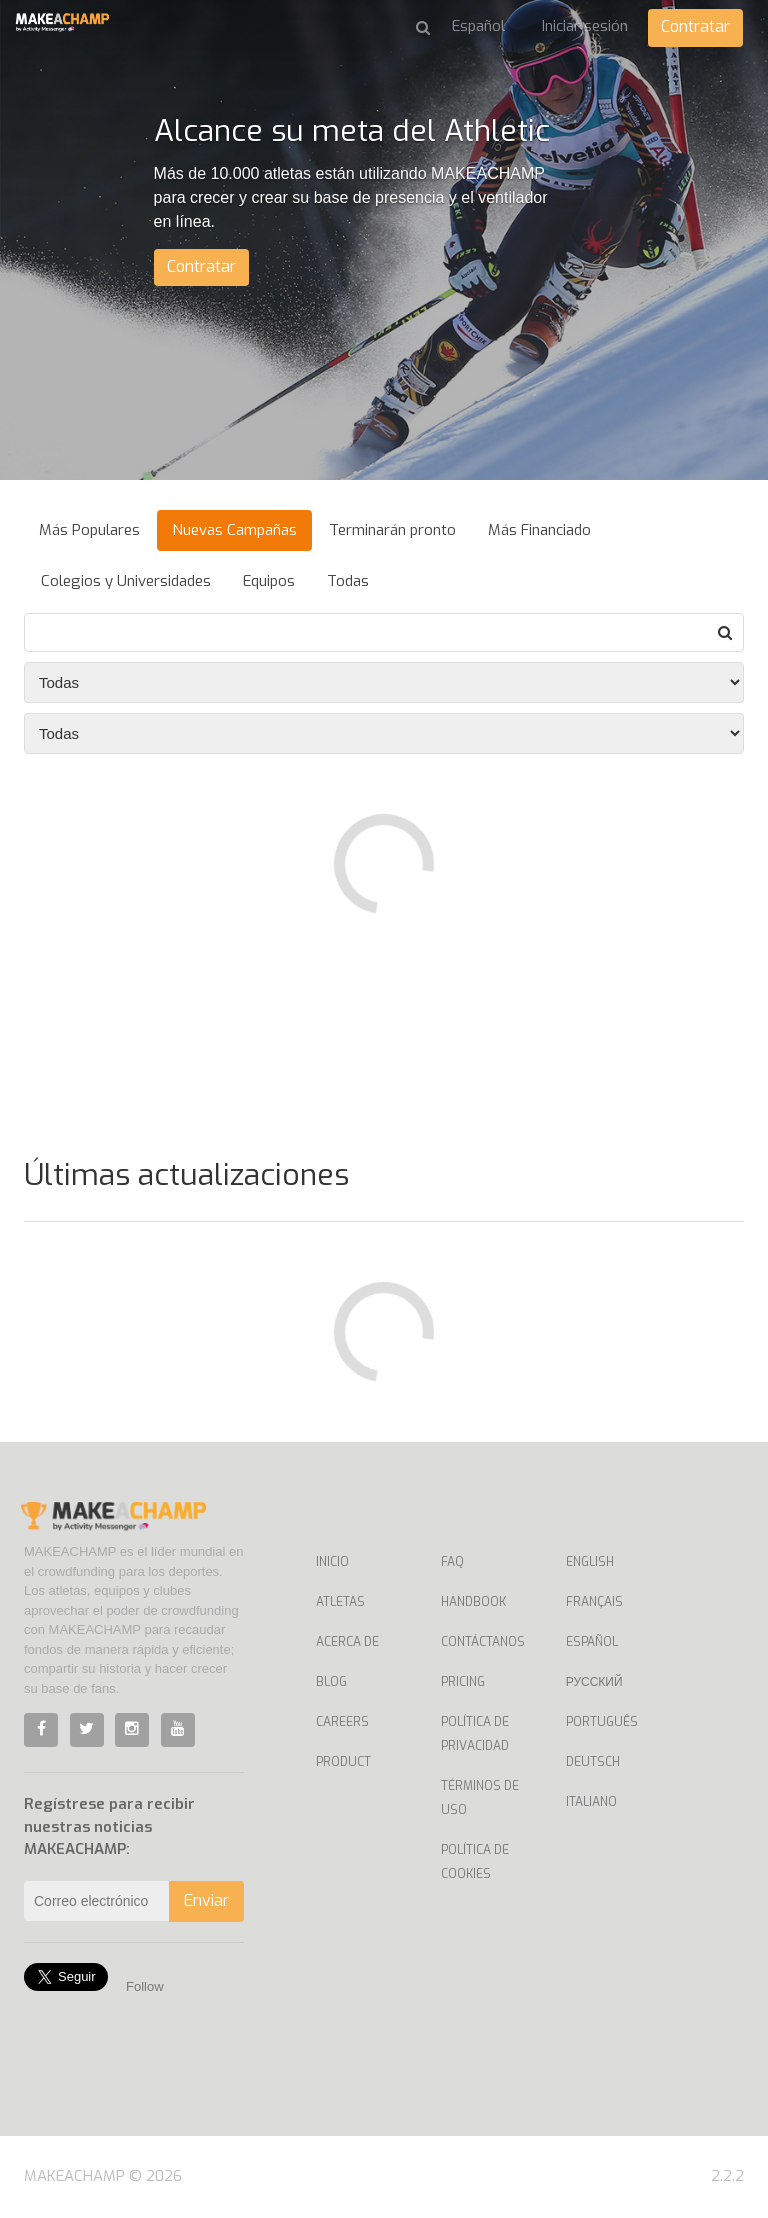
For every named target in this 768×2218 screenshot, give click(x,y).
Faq (452, 1562)
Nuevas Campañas (234, 530)
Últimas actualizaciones (186, 1175)
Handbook (473, 1602)
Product (343, 1762)
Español (592, 1642)
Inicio (332, 1562)
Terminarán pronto (392, 530)
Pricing (463, 1682)
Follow (145, 1986)
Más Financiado (539, 530)
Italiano (591, 1802)
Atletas (340, 1602)
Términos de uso (480, 1798)
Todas (348, 581)
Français (594, 1602)
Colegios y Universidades (126, 581)
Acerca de (347, 1642)
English (590, 1562)
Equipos (269, 581)
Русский (594, 1682)
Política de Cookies (475, 1862)
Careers (342, 1722)
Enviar (206, 1900)
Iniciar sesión (585, 26)
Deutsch (593, 1762)
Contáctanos (483, 1642)
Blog (331, 1682)
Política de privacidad (475, 1734)
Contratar (695, 26)
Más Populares (89, 530)
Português (602, 1722)
